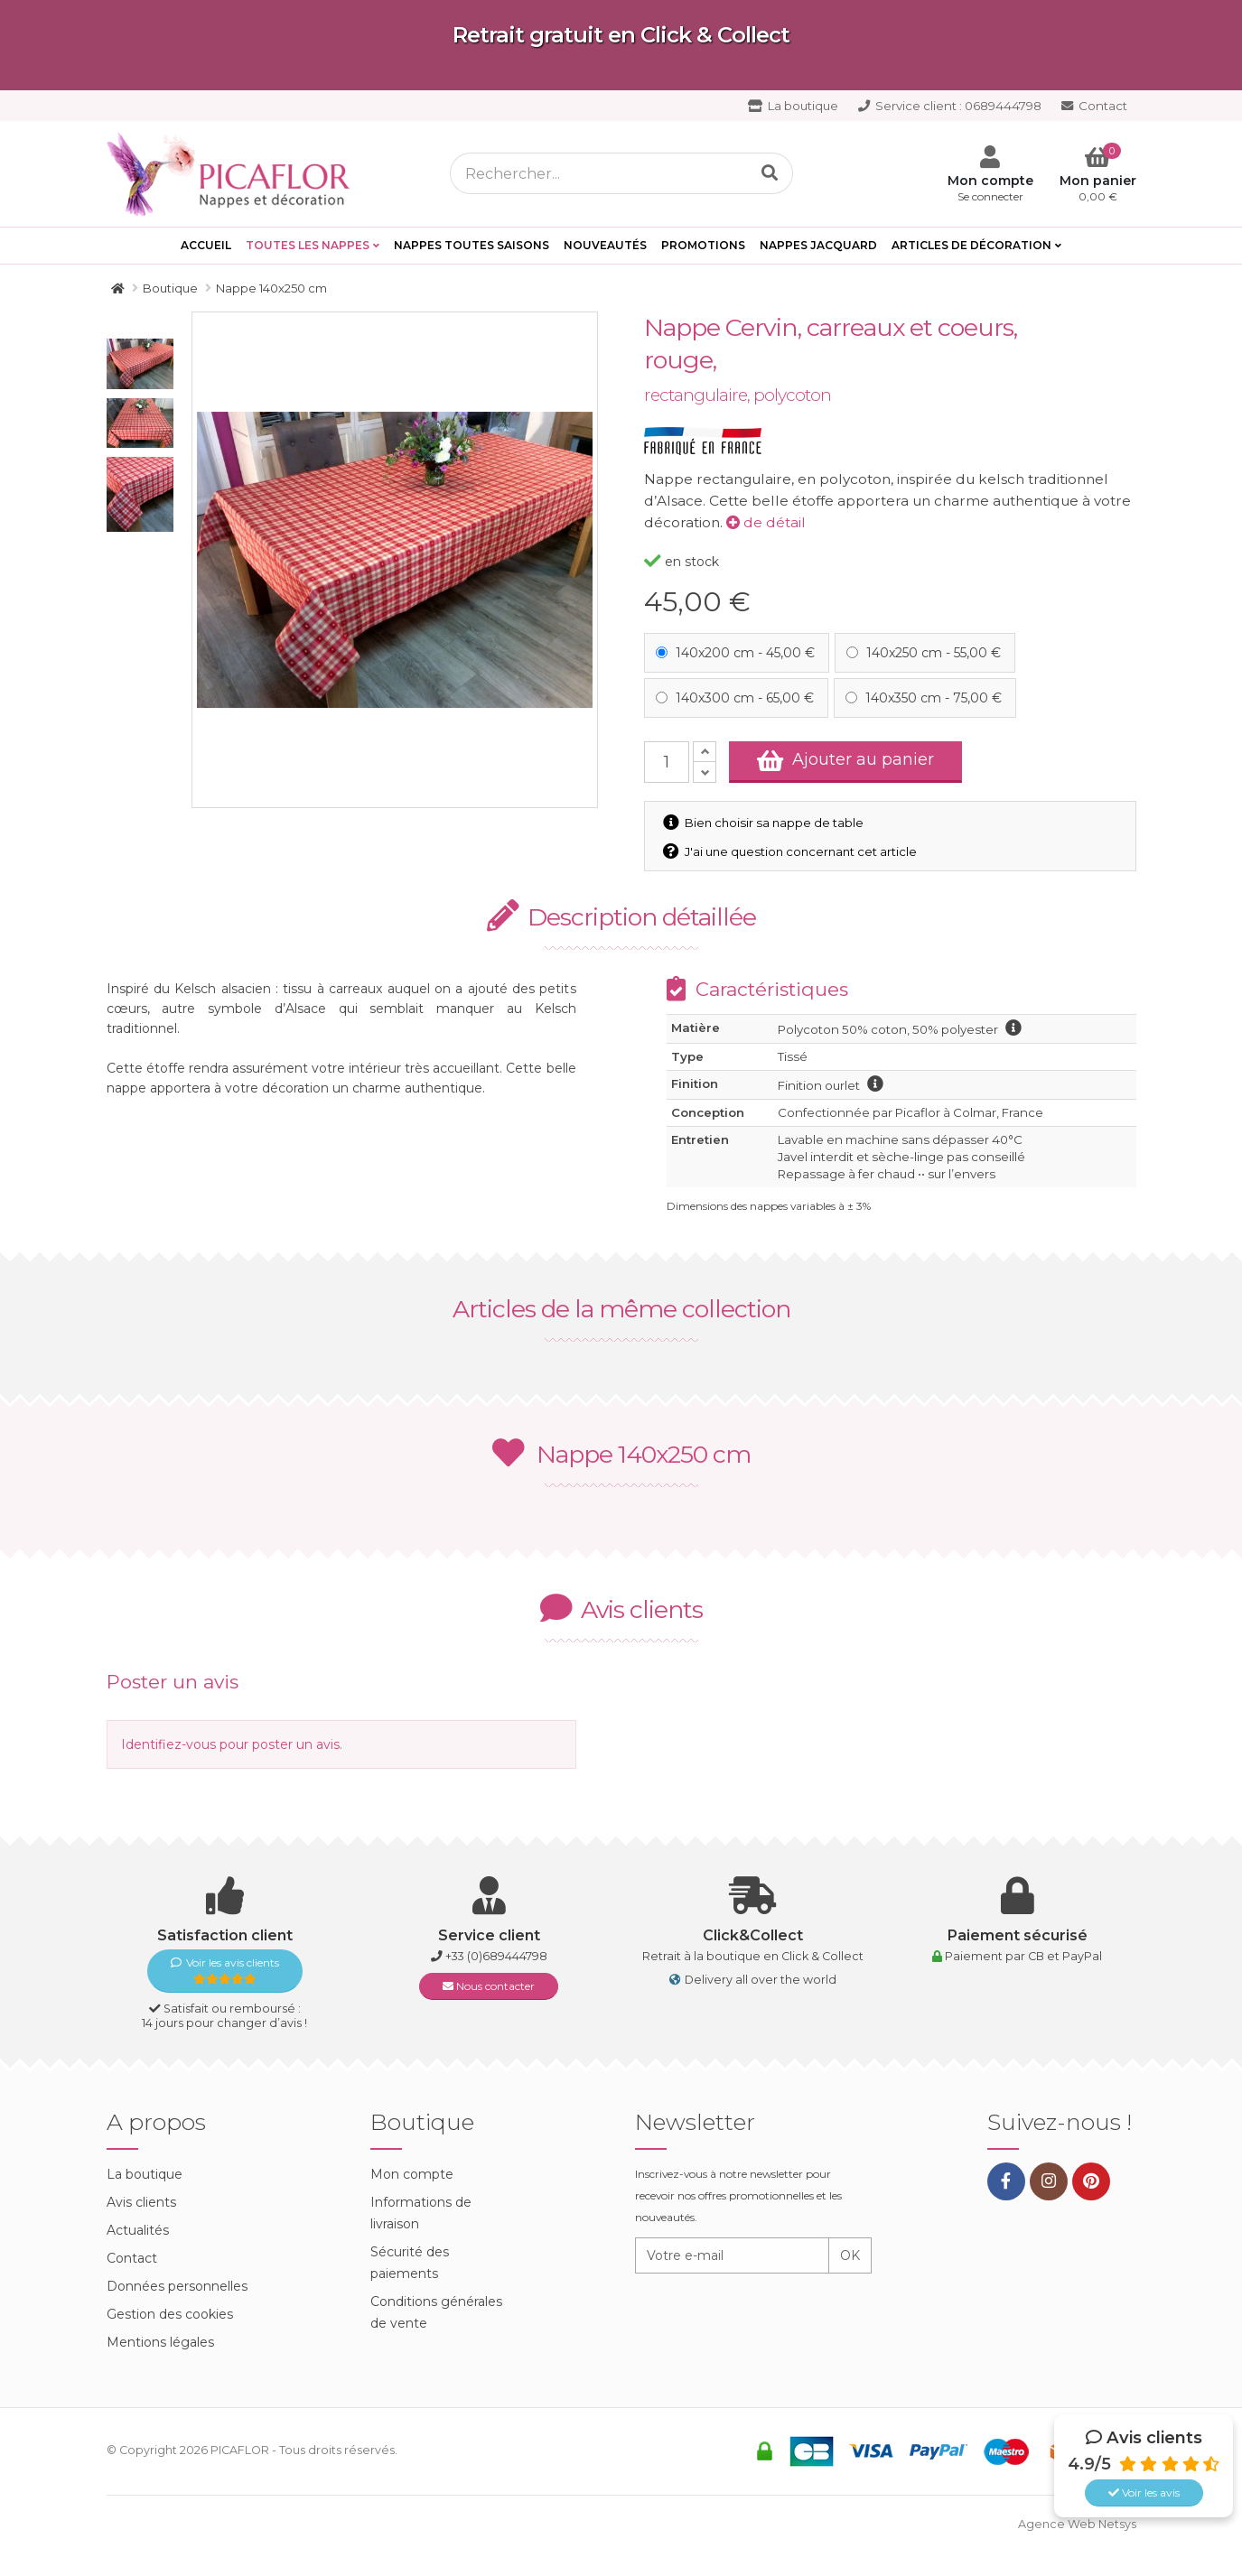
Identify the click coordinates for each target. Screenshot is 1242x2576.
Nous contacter (489, 1986)
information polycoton (1013, 1027)
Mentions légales (160, 2342)
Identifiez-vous (168, 1744)
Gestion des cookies (170, 2314)
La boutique (793, 105)
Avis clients (141, 2202)
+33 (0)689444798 (496, 1956)
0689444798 (949, 105)
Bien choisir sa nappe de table (764, 822)
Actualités (138, 2230)
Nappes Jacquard (818, 245)
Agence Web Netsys (1077, 2524)
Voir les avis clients (225, 1970)
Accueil (206, 245)
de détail (766, 522)
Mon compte (411, 2174)
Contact (1094, 105)
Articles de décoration (971, 245)
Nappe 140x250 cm (621, 1454)
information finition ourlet (875, 1083)
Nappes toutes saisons (471, 245)
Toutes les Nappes (307, 245)
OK (850, 2255)
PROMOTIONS (703, 245)
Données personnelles (177, 2286)
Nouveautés (605, 245)
